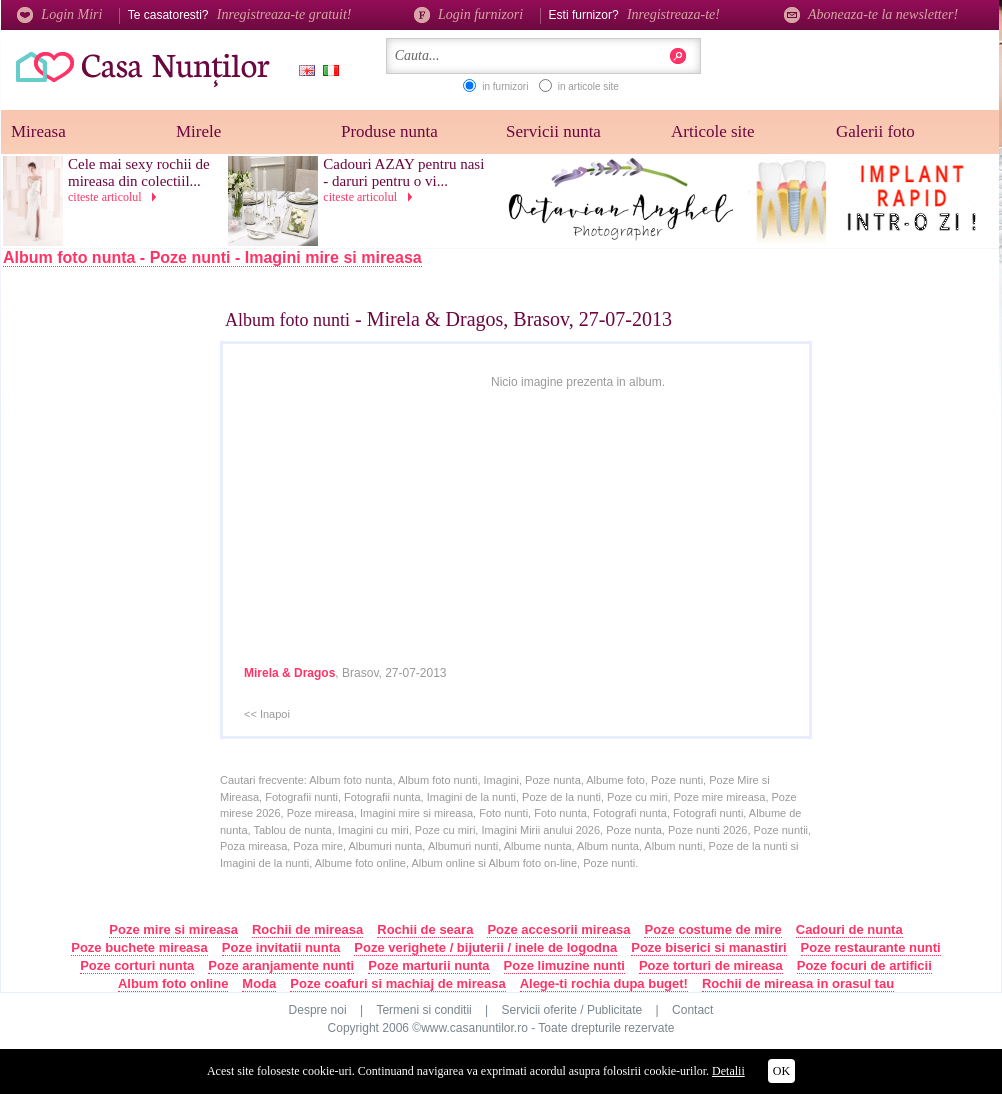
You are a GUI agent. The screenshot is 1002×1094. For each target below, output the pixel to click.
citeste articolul (116, 197)
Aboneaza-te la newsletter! (871, 14)
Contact (692, 1010)
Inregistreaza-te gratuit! (284, 14)
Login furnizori (468, 14)
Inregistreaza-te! (673, 14)
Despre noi (318, 1010)
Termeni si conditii (423, 1010)
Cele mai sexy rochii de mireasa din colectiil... (139, 172)
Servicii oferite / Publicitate (572, 1010)
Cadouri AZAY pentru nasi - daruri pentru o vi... (403, 172)
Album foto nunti (287, 320)
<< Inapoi (267, 714)
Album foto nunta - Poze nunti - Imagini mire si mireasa (212, 257)
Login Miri (59, 14)
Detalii (728, 1071)
